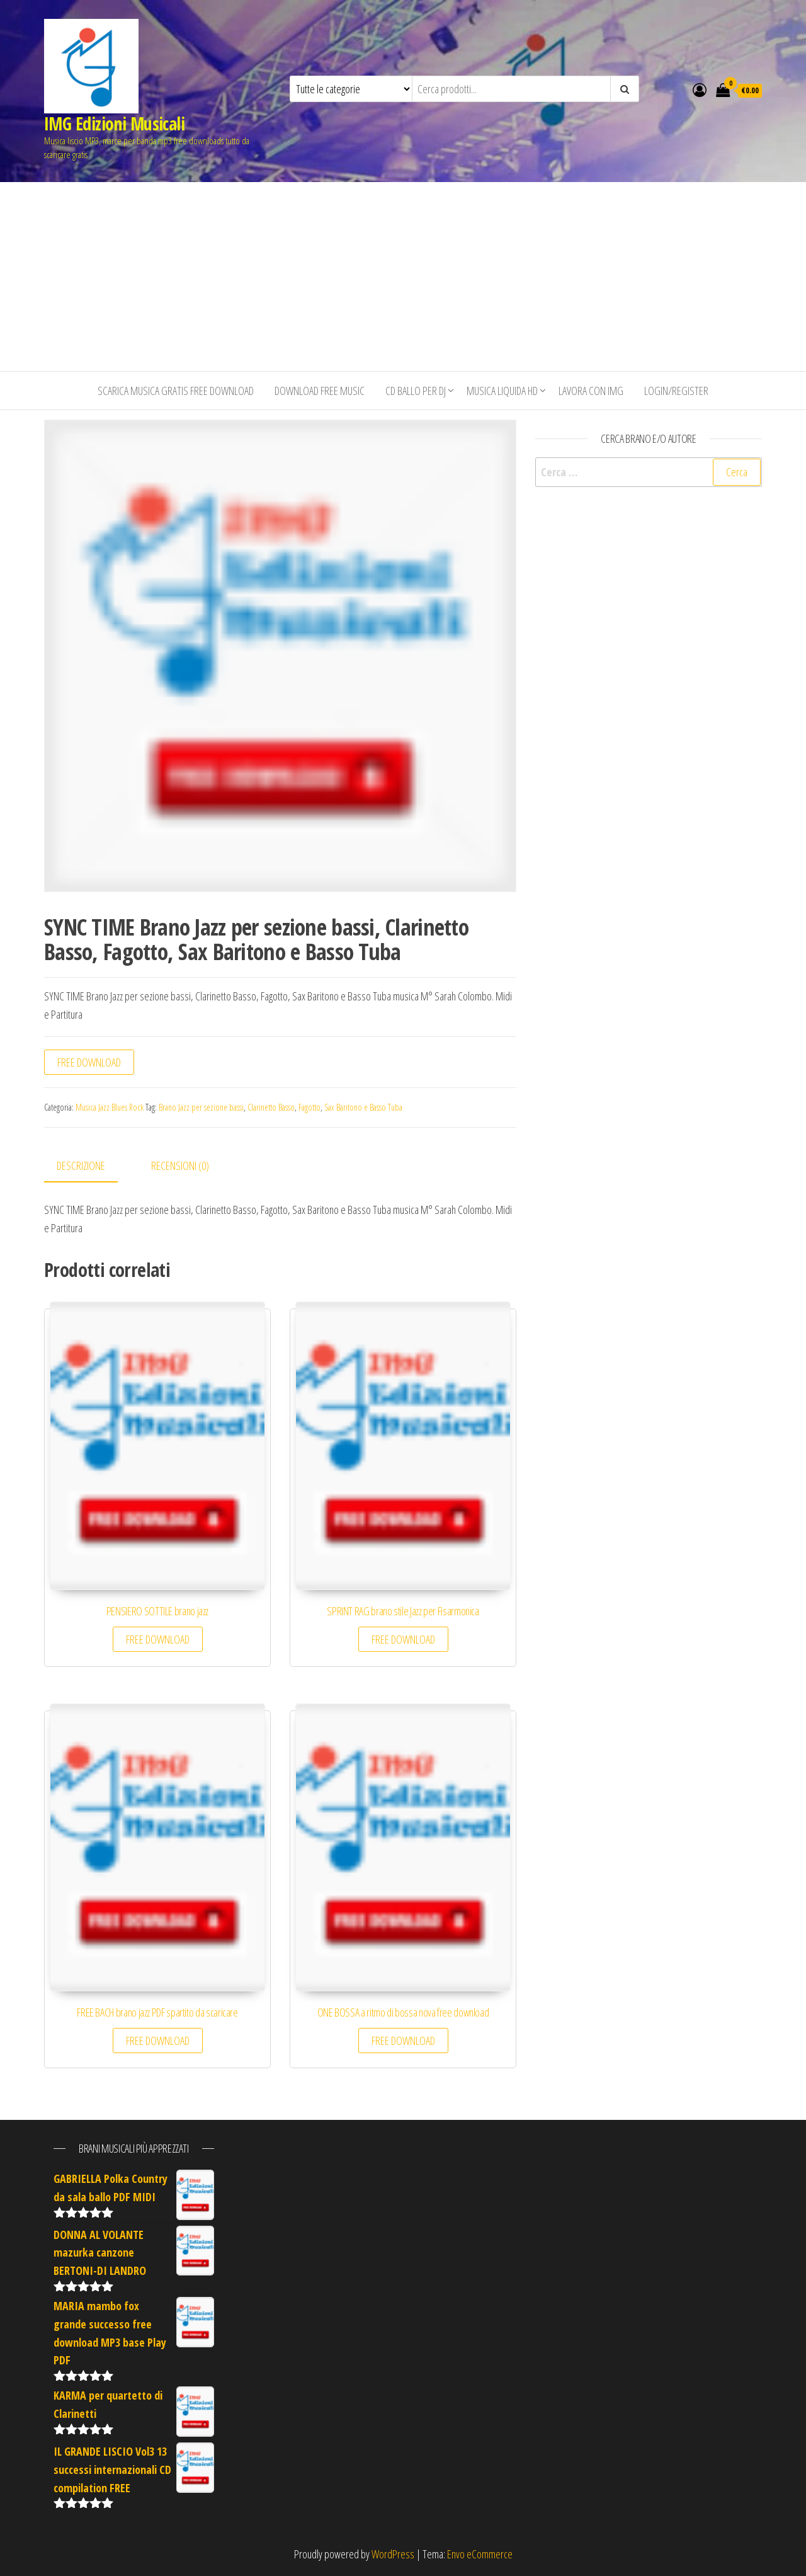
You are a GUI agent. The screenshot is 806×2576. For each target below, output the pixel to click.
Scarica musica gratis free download (176, 390)
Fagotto (309, 1107)
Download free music (320, 390)
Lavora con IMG (591, 390)
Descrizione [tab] (81, 1165)
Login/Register (676, 390)
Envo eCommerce (480, 2554)
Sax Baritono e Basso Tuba (363, 1107)
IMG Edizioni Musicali (114, 123)
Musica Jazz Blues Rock (110, 1107)
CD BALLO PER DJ (415, 390)
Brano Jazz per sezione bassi (201, 1107)
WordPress (393, 2554)
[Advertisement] (403, 276)
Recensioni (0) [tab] (180, 1165)
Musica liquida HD (502, 390)
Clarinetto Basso (271, 1107)
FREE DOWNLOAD (89, 1062)
